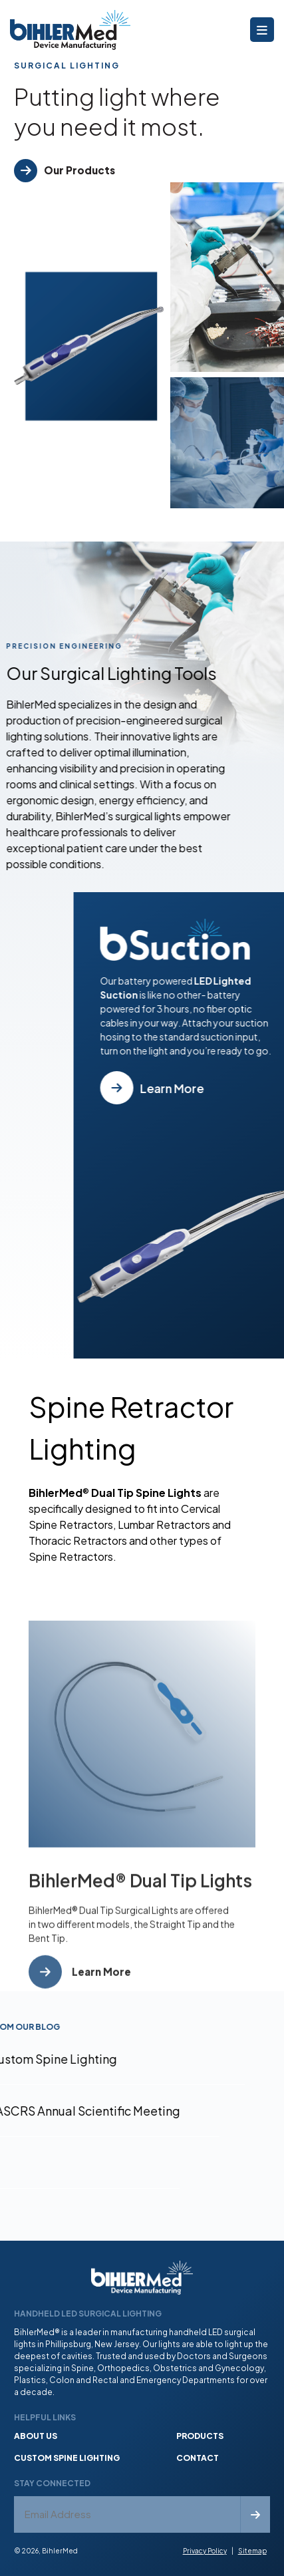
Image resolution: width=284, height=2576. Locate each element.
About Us (35, 2436)
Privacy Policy (205, 2551)
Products (199, 2436)
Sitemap (252, 2551)
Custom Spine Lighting (67, 2458)
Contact (197, 2458)
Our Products (79, 170)
